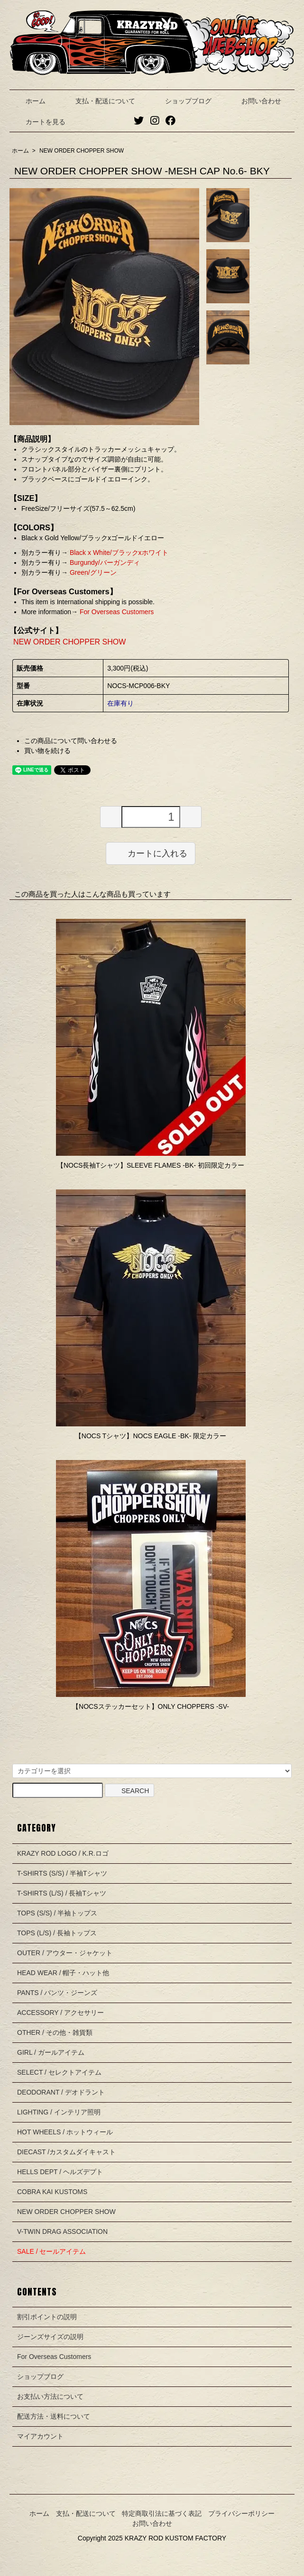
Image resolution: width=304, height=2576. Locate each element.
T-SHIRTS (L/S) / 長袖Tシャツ (61, 1893)
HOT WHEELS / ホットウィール (65, 2132)
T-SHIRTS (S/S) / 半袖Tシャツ (62, 1873)
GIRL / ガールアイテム (50, 2052)
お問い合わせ (254, 101)
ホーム (29, 101)
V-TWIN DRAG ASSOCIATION (62, 2231)
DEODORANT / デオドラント (61, 2092)
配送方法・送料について (53, 2416)
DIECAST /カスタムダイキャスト (66, 2152)
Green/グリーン (92, 572)
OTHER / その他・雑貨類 (54, 2032)
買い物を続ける (47, 750)
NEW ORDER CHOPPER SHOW (81, 150)
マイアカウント (40, 2436)
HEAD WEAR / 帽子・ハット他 (63, 1973)
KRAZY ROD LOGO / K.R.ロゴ (63, 1853)
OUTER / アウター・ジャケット (64, 1953)
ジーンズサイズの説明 (50, 2336)
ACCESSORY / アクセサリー (60, 2012)
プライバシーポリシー (241, 2513)
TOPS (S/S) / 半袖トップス (57, 1913)
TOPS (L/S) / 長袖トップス (57, 1933)
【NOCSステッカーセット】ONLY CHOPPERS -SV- (150, 1706)
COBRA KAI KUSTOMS (52, 2191)
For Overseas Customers (116, 612)
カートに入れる (150, 853)
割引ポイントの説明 (47, 2317)
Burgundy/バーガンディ (104, 562)
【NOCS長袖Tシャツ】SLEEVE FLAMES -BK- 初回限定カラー (150, 1165)
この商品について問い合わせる (70, 740)
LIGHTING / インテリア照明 (59, 2112)
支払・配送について (98, 101)
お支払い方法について (50, 2396)
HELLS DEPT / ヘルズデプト (60, 2172)
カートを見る (38, 122)
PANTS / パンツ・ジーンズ (57, 1992)
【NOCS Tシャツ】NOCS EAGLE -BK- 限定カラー (150, 1436)
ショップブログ (181, 101)
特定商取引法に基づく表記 (162, 2513)
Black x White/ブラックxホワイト (118, 552)
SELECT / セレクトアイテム (59, 2072)
